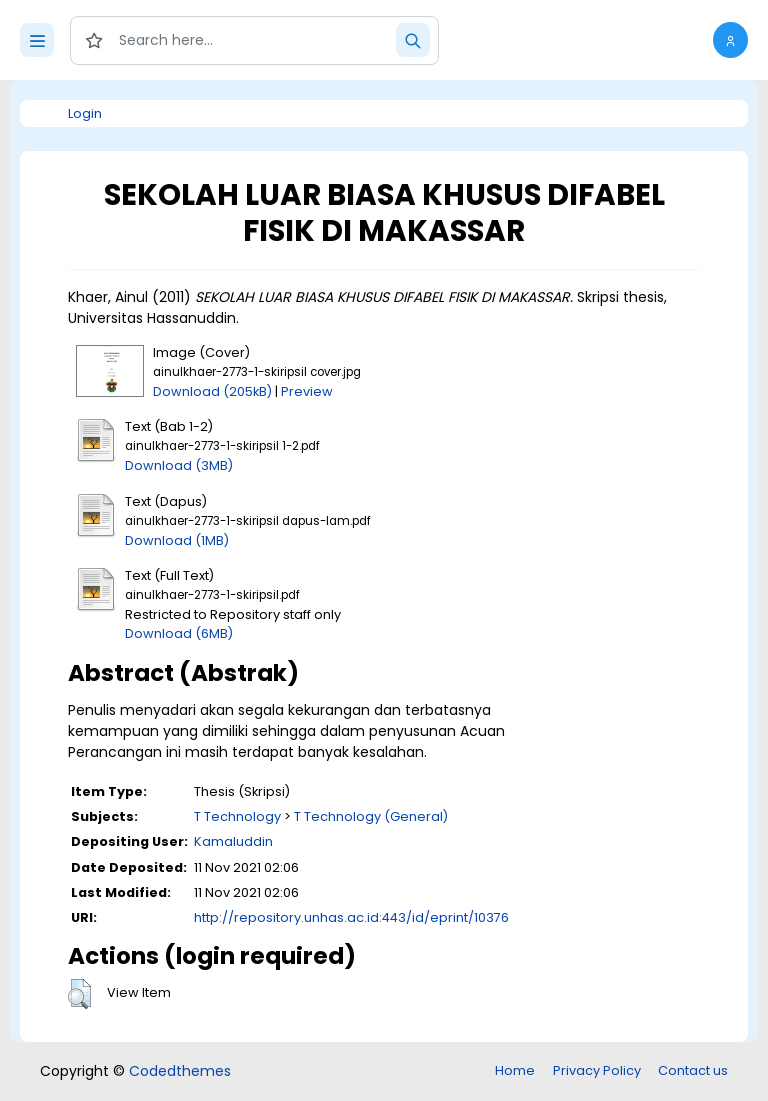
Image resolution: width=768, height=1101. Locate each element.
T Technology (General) (371, 816)
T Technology (237, 816)
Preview (307, 391)
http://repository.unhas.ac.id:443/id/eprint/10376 (351, 917)
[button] (730, 40)
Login (85, 113)
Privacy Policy (597, 1070)
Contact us (693, 1070)
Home (515, 1070)
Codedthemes (180, 1071)
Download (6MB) (179, 633)
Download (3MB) (179, 465)
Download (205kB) (212, 391)
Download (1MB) (177, 540)
